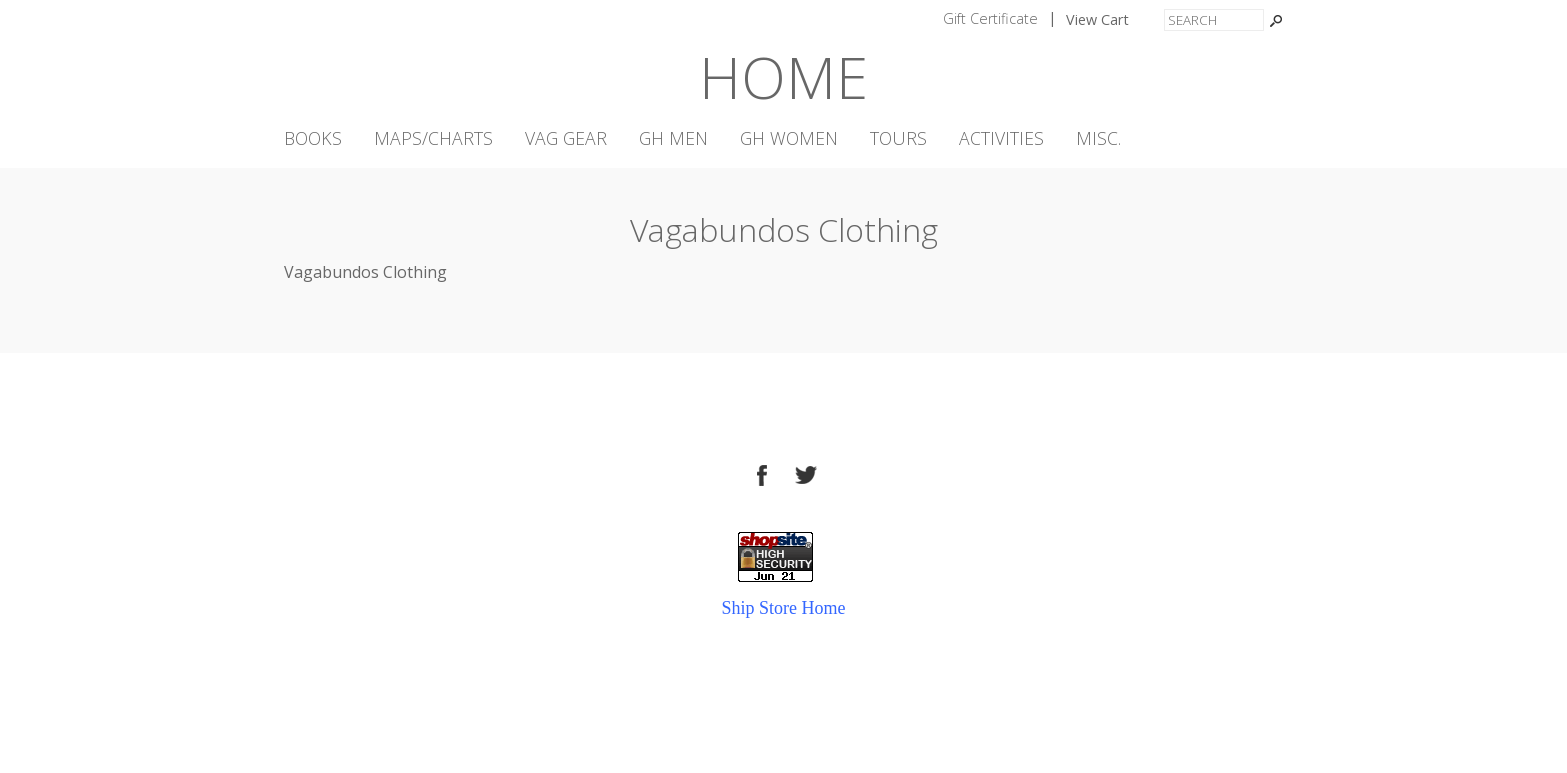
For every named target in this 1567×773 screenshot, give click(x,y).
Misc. (1098, 139)
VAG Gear (566, 139)
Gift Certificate (990, 18)
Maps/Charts (433, 139)
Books (313, 139)
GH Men (673, 139)
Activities (1001, 139)
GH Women (789, 139)
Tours (898, 139)
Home (783, 76)
